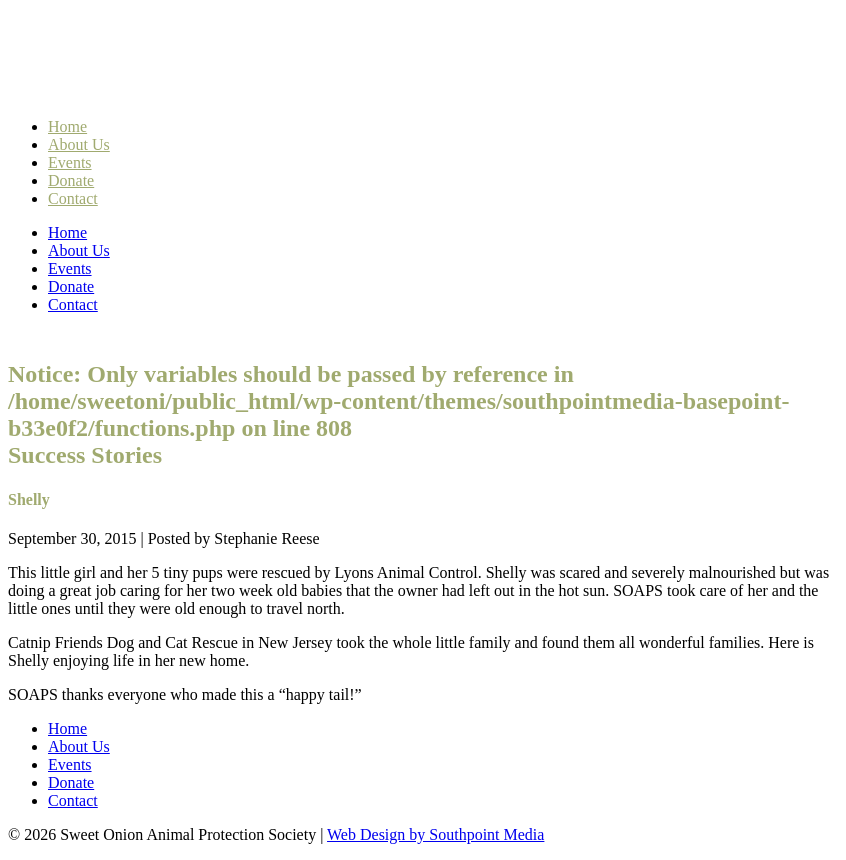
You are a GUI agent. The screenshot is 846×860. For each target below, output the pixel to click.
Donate (71, 180)
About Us (79, 144)
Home (67, 126)
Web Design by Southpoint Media (435, 834)
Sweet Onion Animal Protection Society (215, 61)
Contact (73, 198)
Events (70, 162)
